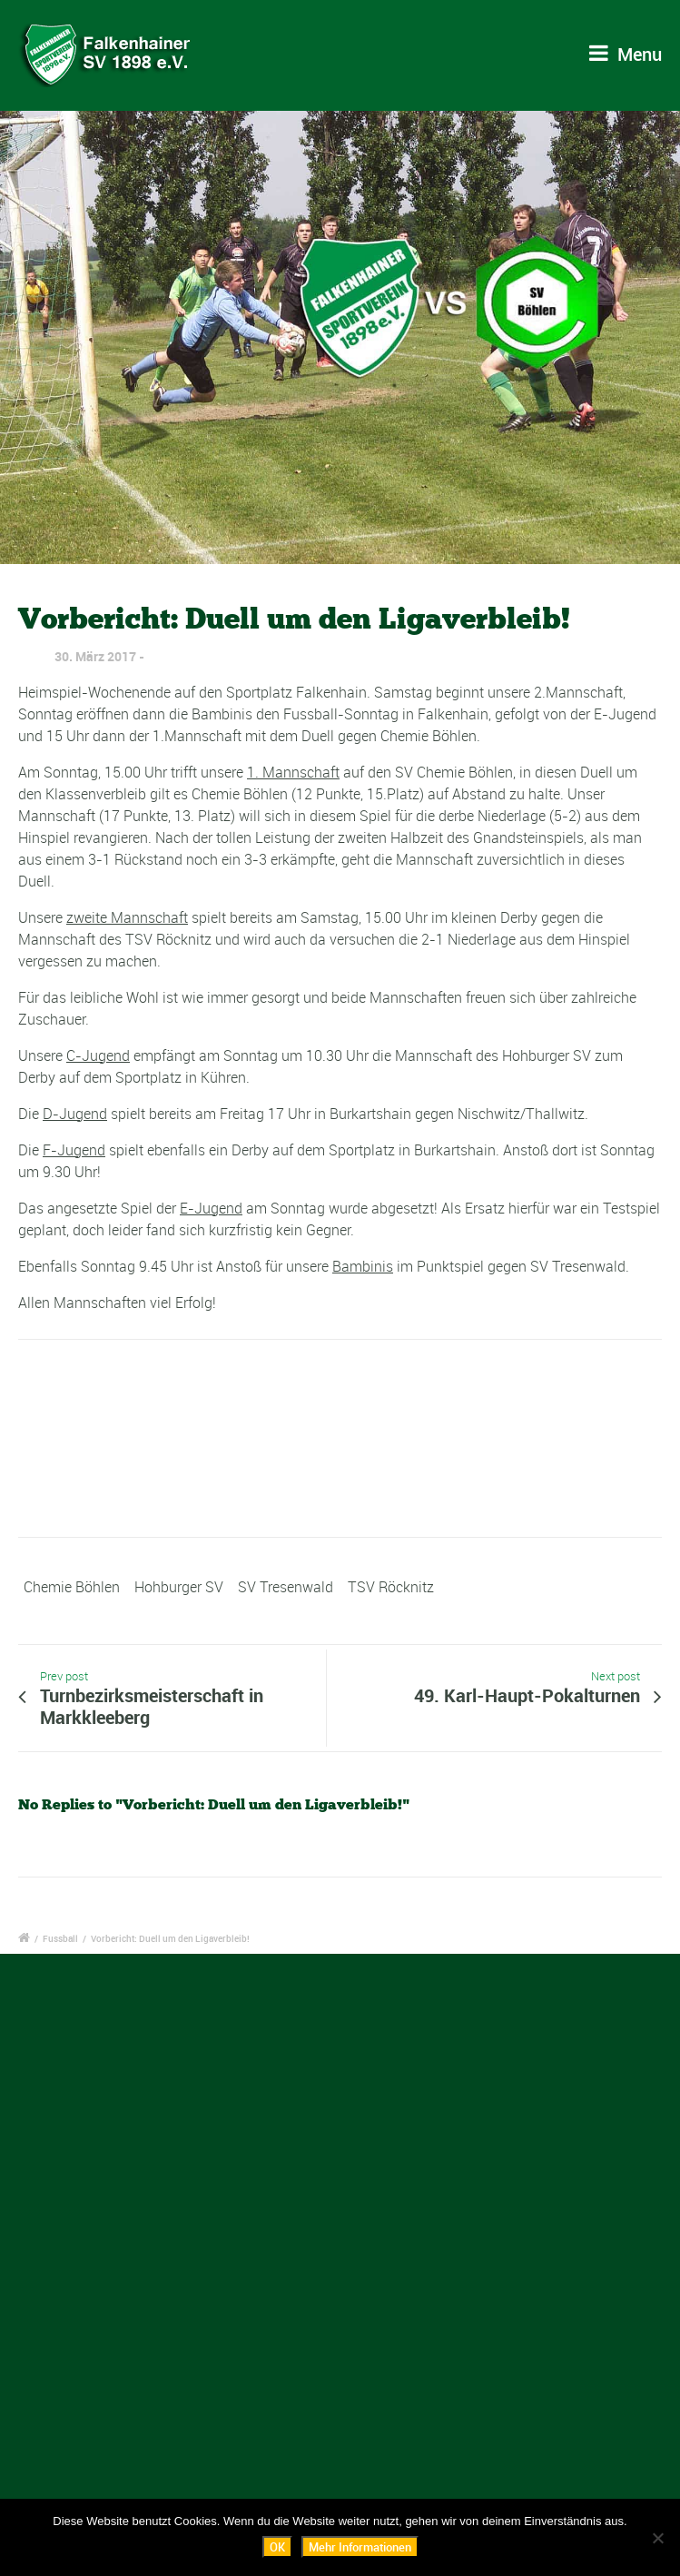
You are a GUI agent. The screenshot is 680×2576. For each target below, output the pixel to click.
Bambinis (362, 1266)
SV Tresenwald (285, 1587)
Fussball (60, 1938)
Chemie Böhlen (72, 1587)
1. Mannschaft (293, 772)
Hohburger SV (178, 1587)
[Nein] (657, 2538)
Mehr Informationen (360, 2547)
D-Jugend (75, 1114)
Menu (625, 54)
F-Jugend (74, 1150)
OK (277, 2547)
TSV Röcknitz (391, 1587)
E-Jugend (211, 1208)
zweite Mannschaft (127, 917)
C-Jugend (98, 1055)
